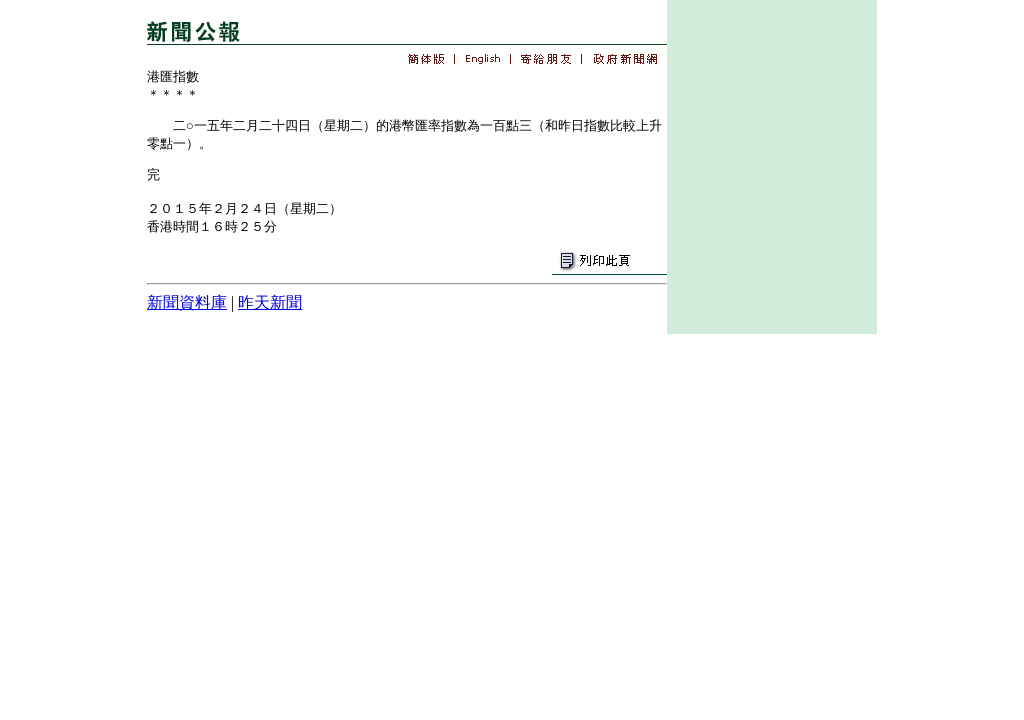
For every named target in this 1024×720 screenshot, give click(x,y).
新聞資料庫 (187, 302)
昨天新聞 (270, 302)
